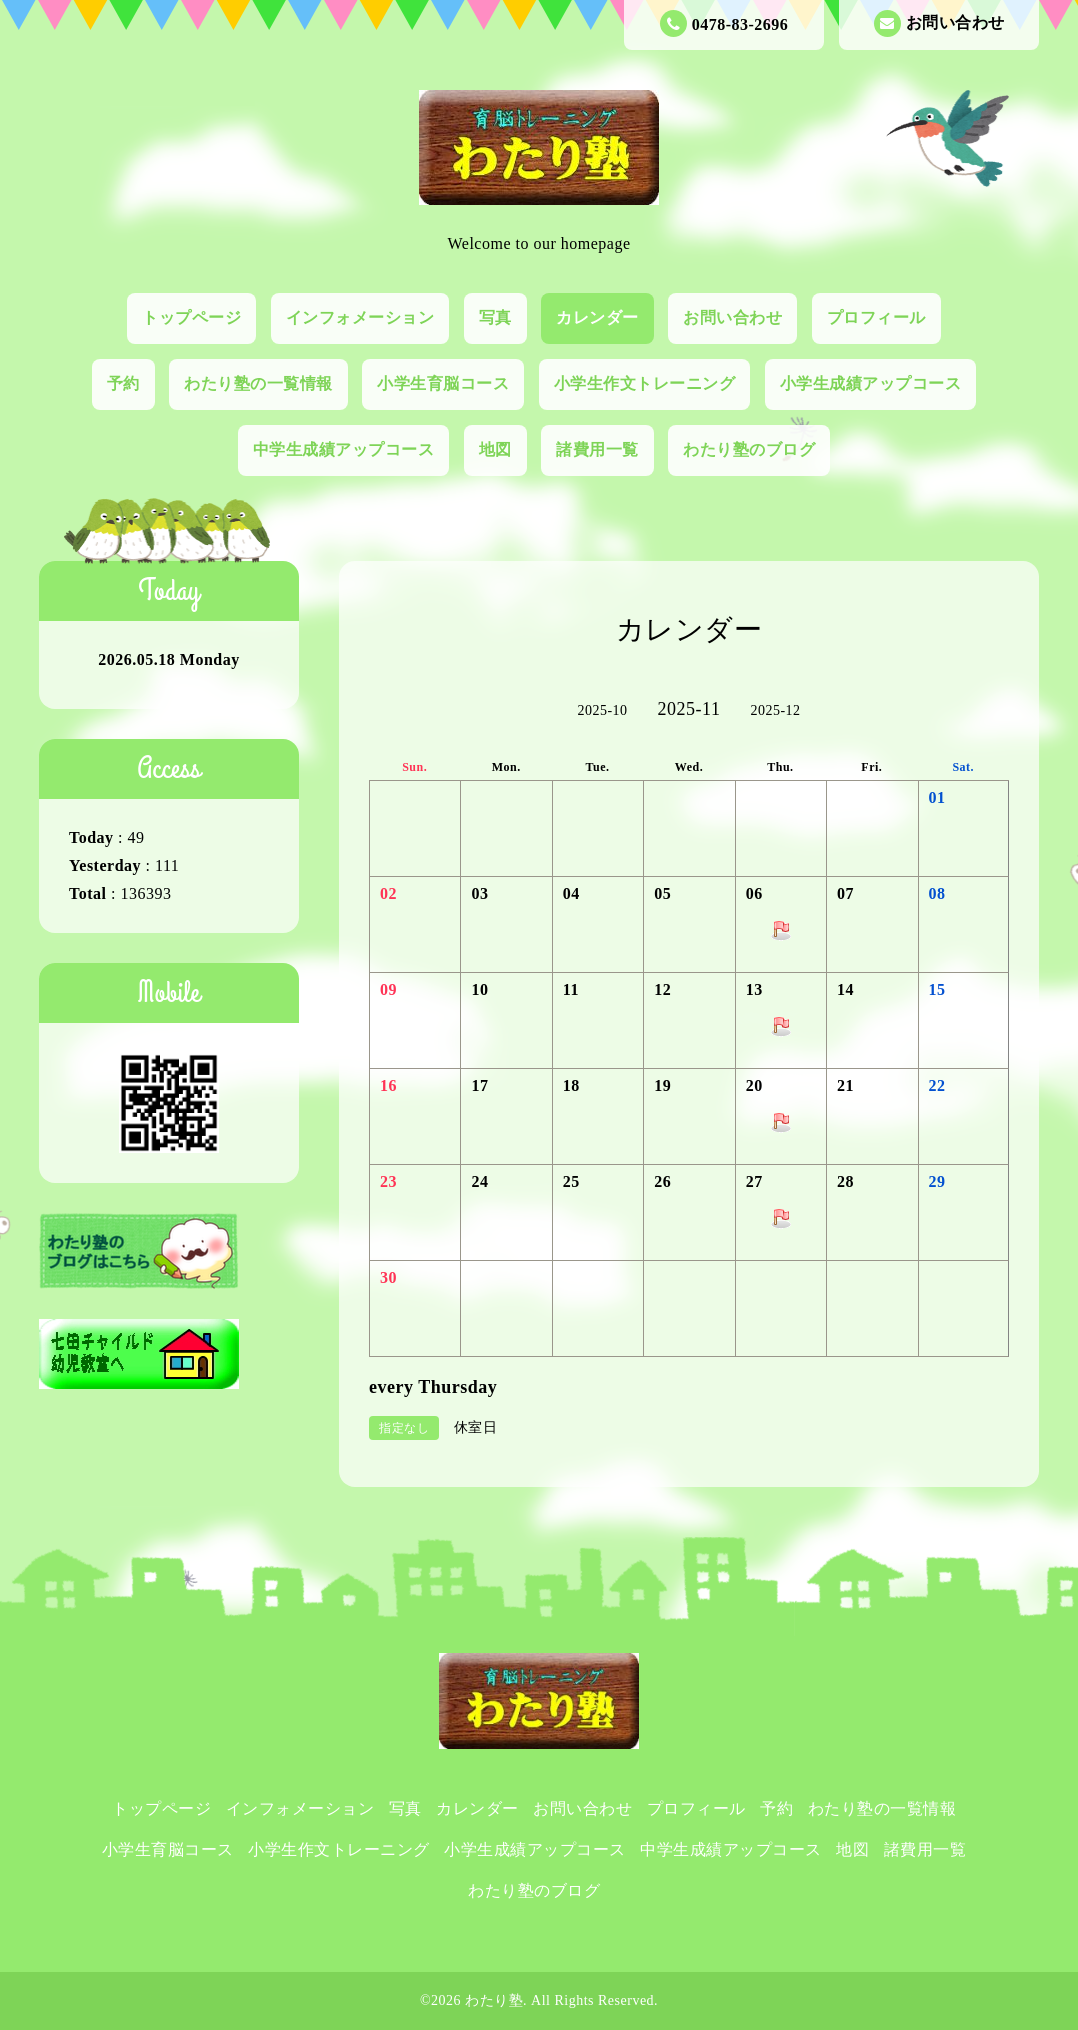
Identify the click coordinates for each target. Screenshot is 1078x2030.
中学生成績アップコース (344, 449)
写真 (495, 317)
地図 (495, 449)
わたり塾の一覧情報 (258, 383)
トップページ (191, 317)
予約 (123, 383)
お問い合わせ (939, 23)
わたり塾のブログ (749, 449)
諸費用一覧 (597, 449)
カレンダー (597, 317)
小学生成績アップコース (871, 383)
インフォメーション (360, 317)
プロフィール (876, 317)
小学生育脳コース (443, 383)
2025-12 (775, 710)
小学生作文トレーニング (645, 383)
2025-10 (602, 710)
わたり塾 (494, 2000)
